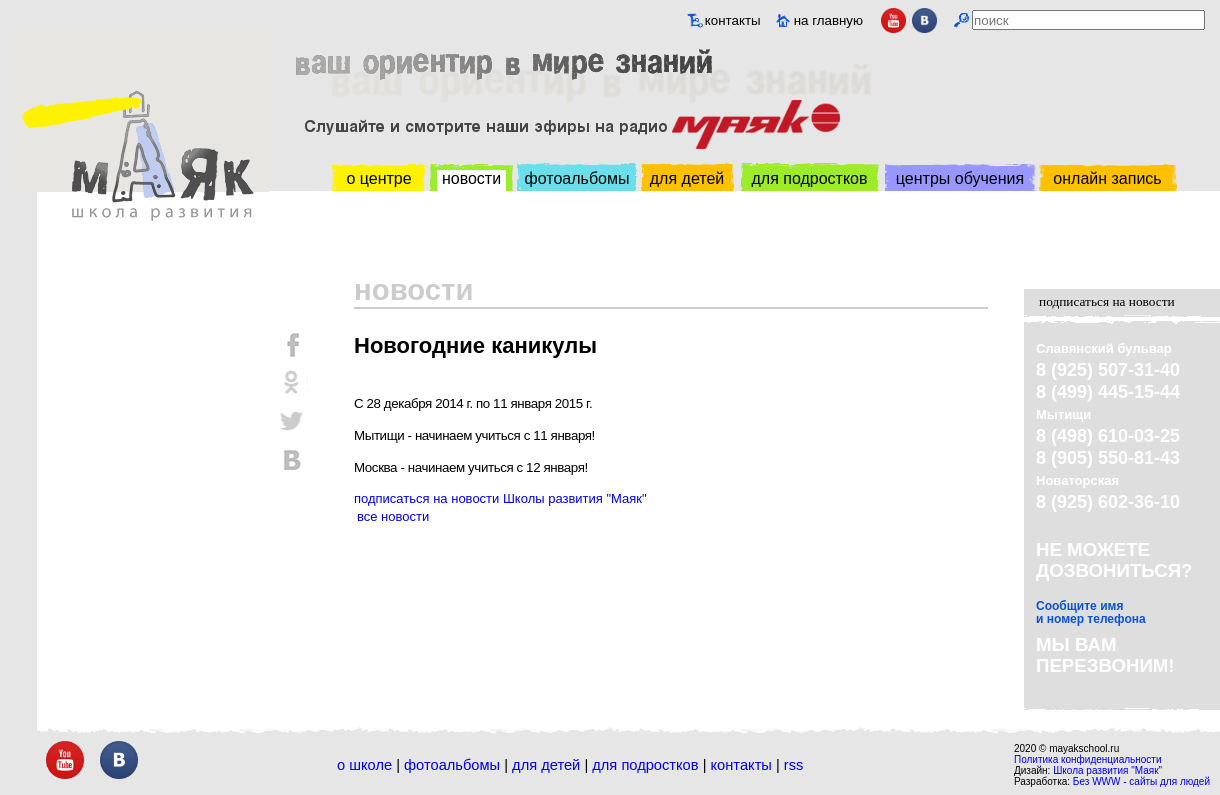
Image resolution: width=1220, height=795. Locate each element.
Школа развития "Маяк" (1107, 770)
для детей (687, 178)
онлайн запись (1107, 178)
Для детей (546, 765)
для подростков (809, 178)
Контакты (741, 765)
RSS (794, 765)
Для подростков (645, 765)
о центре (378, 178)
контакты (733, 20)
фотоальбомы (577, 178)
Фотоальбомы (452, 765)
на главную (828, 20)
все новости (393, 516)
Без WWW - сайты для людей (1141, 781)
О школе (364, 765)
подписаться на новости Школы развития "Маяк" (500, 498)
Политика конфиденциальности (1088, 759)
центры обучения (960, 178)
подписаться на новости (1107, 301)
